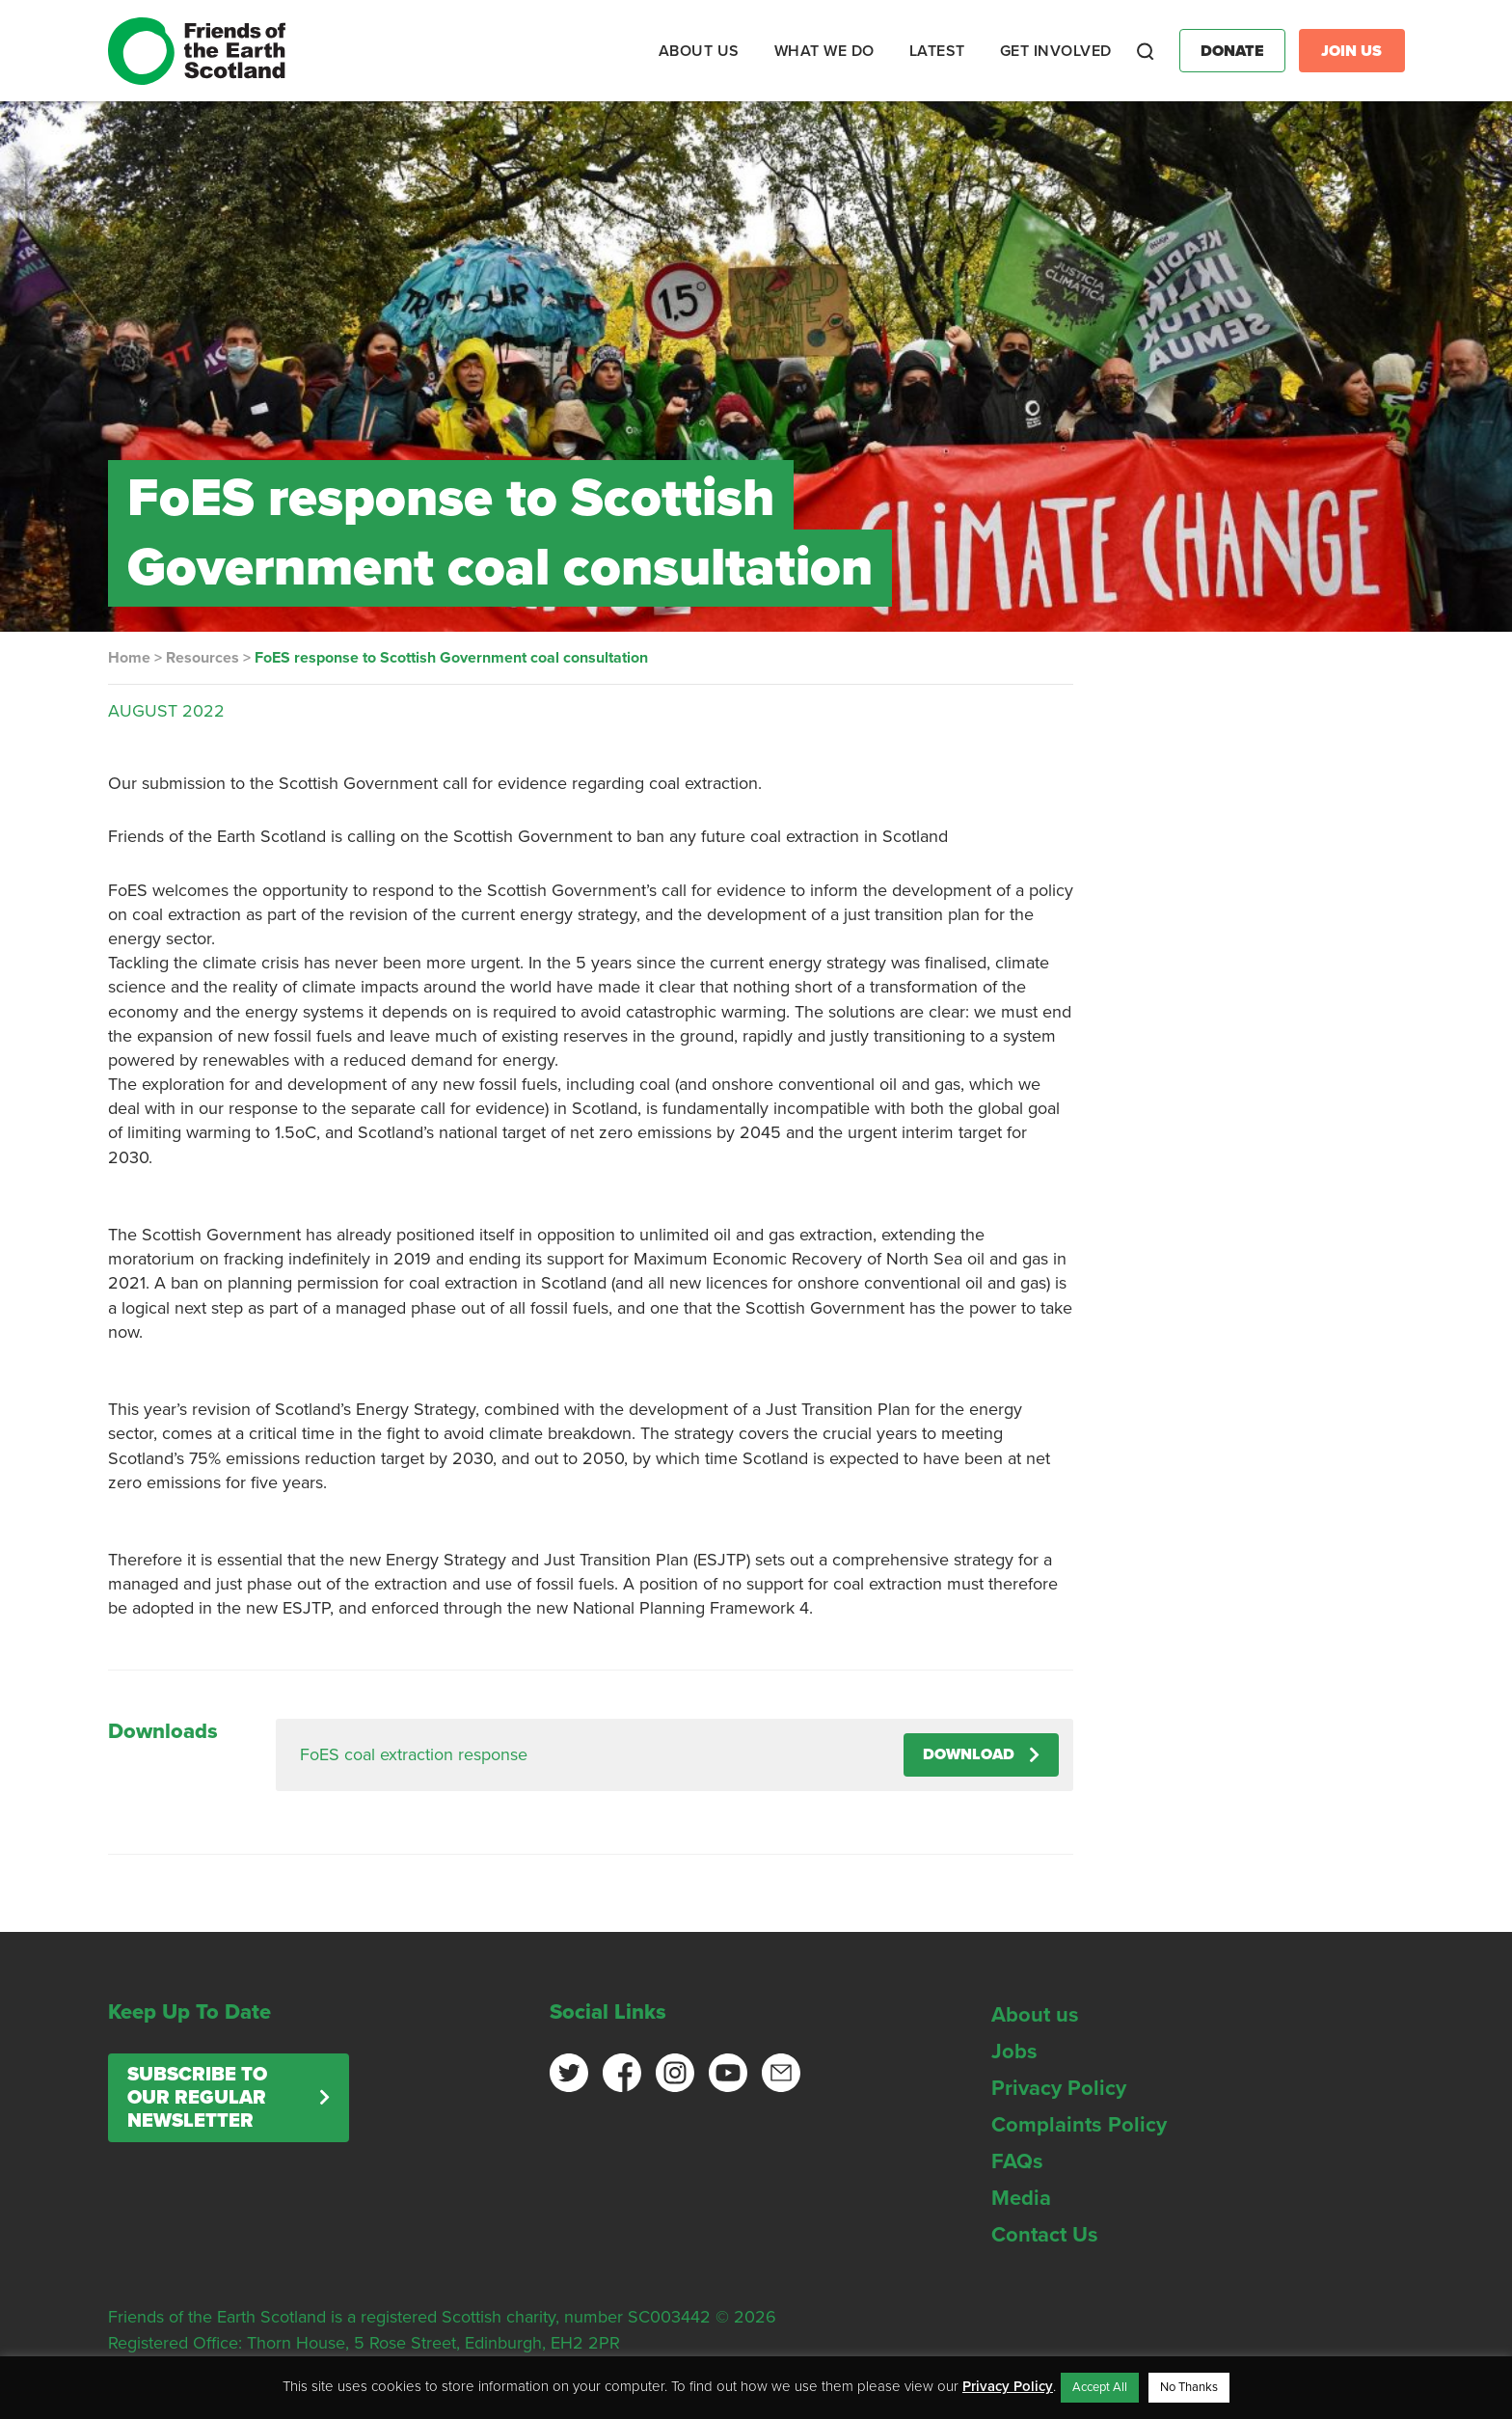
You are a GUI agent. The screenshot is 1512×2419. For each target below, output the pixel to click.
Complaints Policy (1079, 2124)
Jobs (1014, 2051)
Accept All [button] (1099, 2387)
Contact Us (1044, 2234)
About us (1035, 2014)
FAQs (1017, 2161)
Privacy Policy (1058, 2088)
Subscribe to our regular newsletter (197, 2098)
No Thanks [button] (1189, 2387)
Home (129, 657)
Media (1021, 2198)
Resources (202, 657)
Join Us (1351, 51)
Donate (1232, 51)
